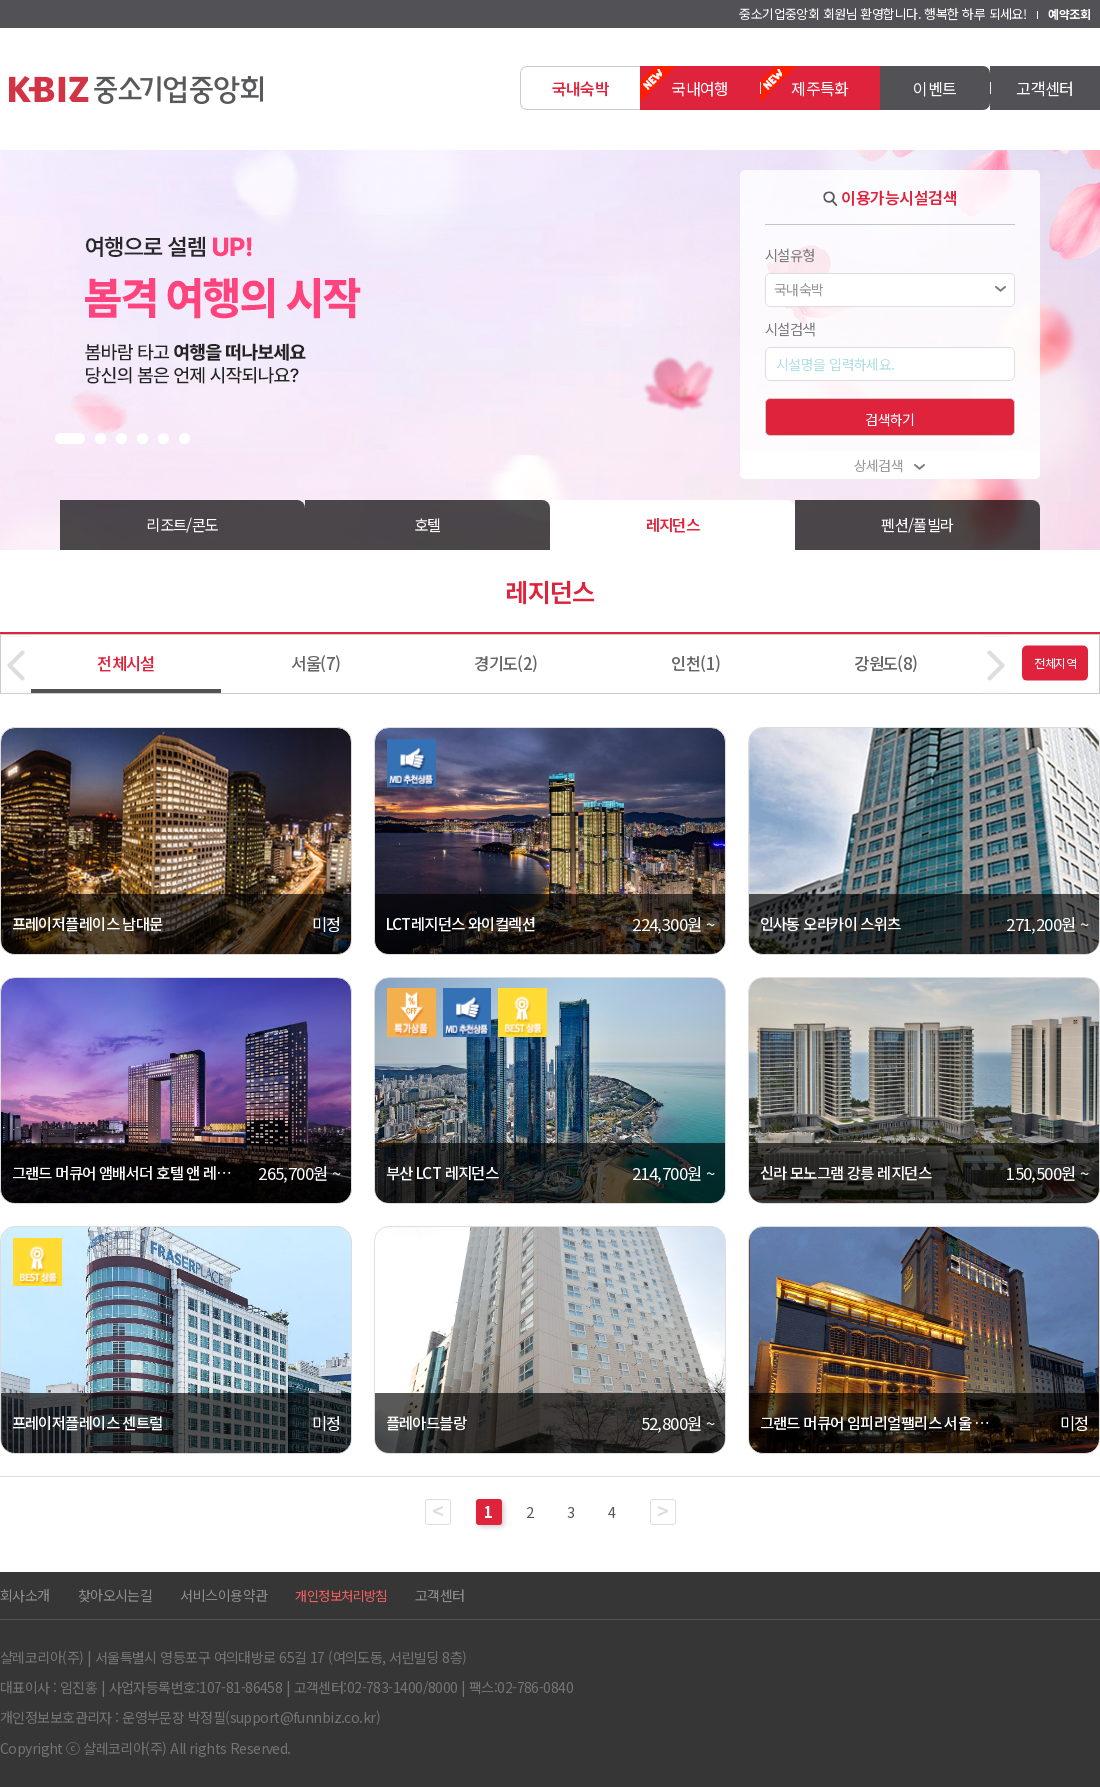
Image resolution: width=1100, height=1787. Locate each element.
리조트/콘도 (182, 524)
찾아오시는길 (115, 1595)
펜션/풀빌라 (917, 524)
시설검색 (790, 328)
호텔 (427, 524)
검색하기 (890, 419)
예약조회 (1069, 13)
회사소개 (25, 1595)
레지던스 (673, 524)
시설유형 (790, 254)
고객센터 (440, 1595)
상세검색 (890, 465)
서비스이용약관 (223, 1595)
